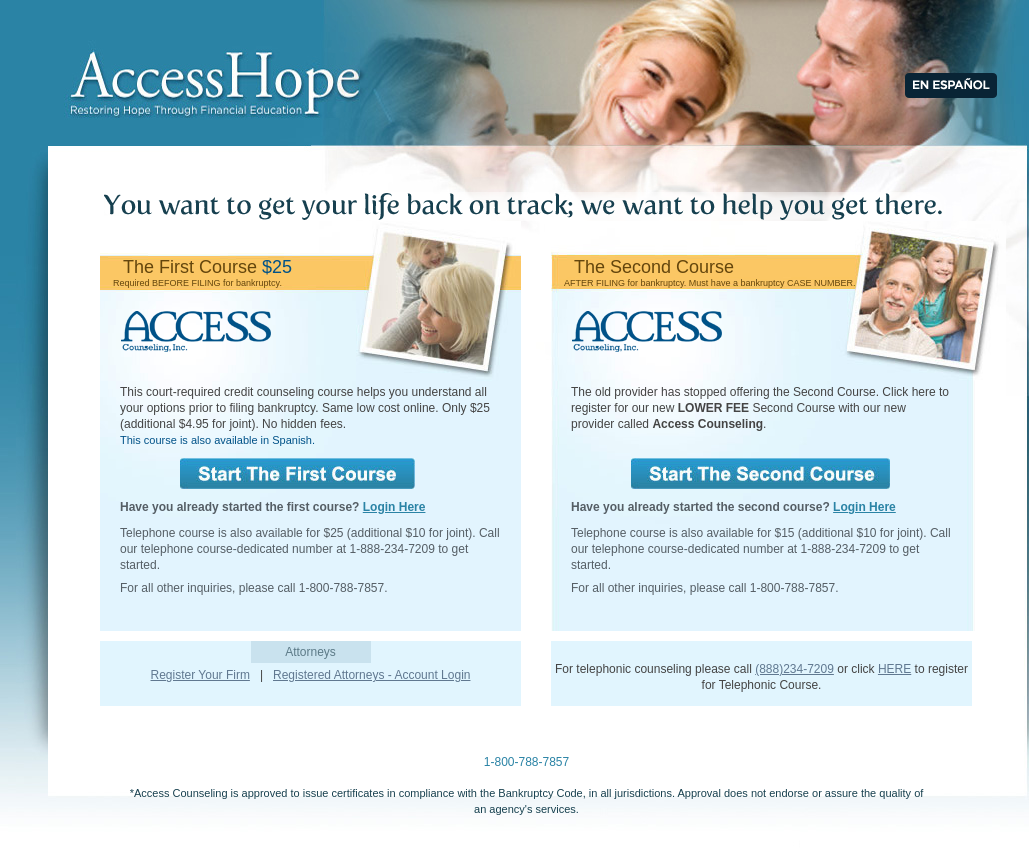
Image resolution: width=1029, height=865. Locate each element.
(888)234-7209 (794, 669)
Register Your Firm (200, 675)
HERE (894, 669)
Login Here (394, 507)
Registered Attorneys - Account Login (371, 675)
